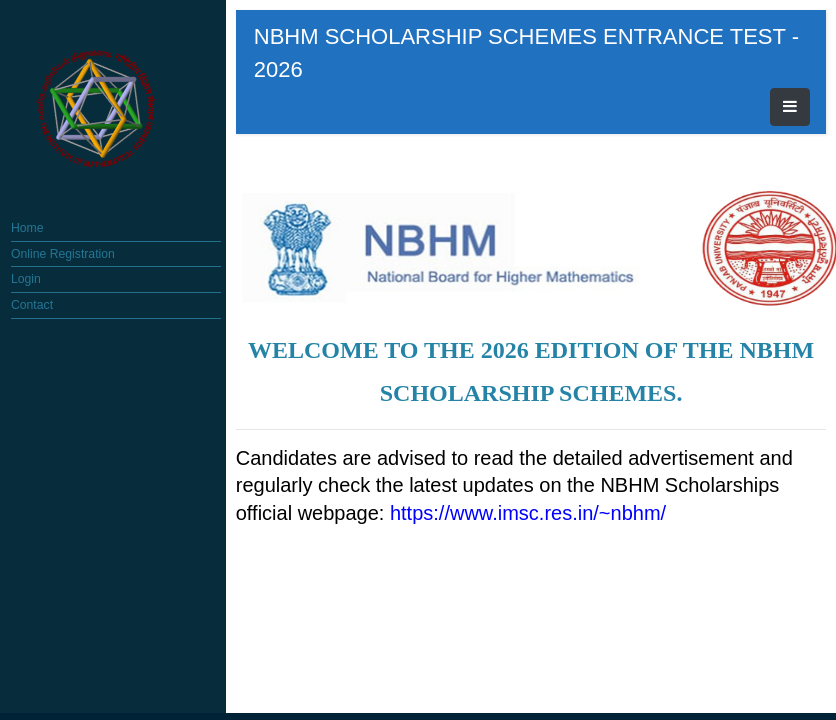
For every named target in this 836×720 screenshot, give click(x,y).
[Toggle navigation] (750, 37)
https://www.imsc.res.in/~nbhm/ (584, 415)
